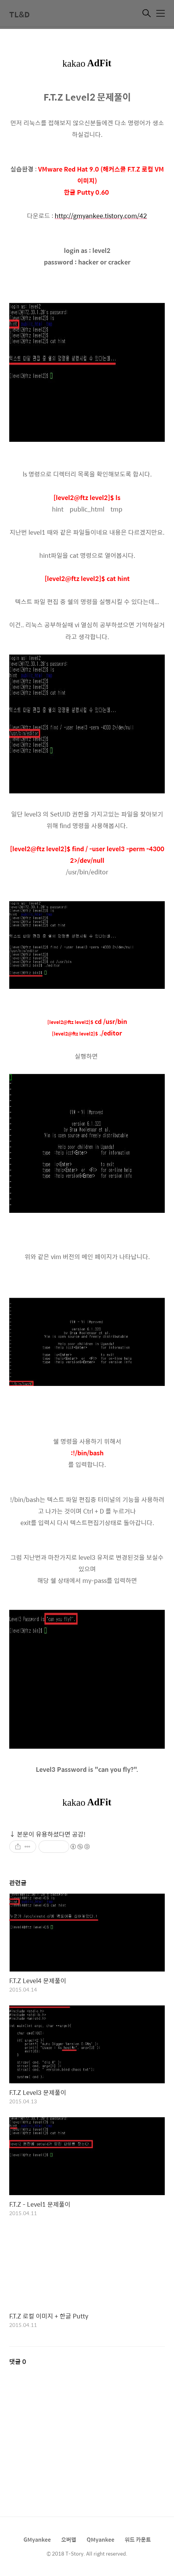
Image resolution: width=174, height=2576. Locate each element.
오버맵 (68, 2539)
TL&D (19, 14)
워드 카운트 (138, 2539)
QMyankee (100, 2539)
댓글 (17, 2361)
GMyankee (37, 2539)
